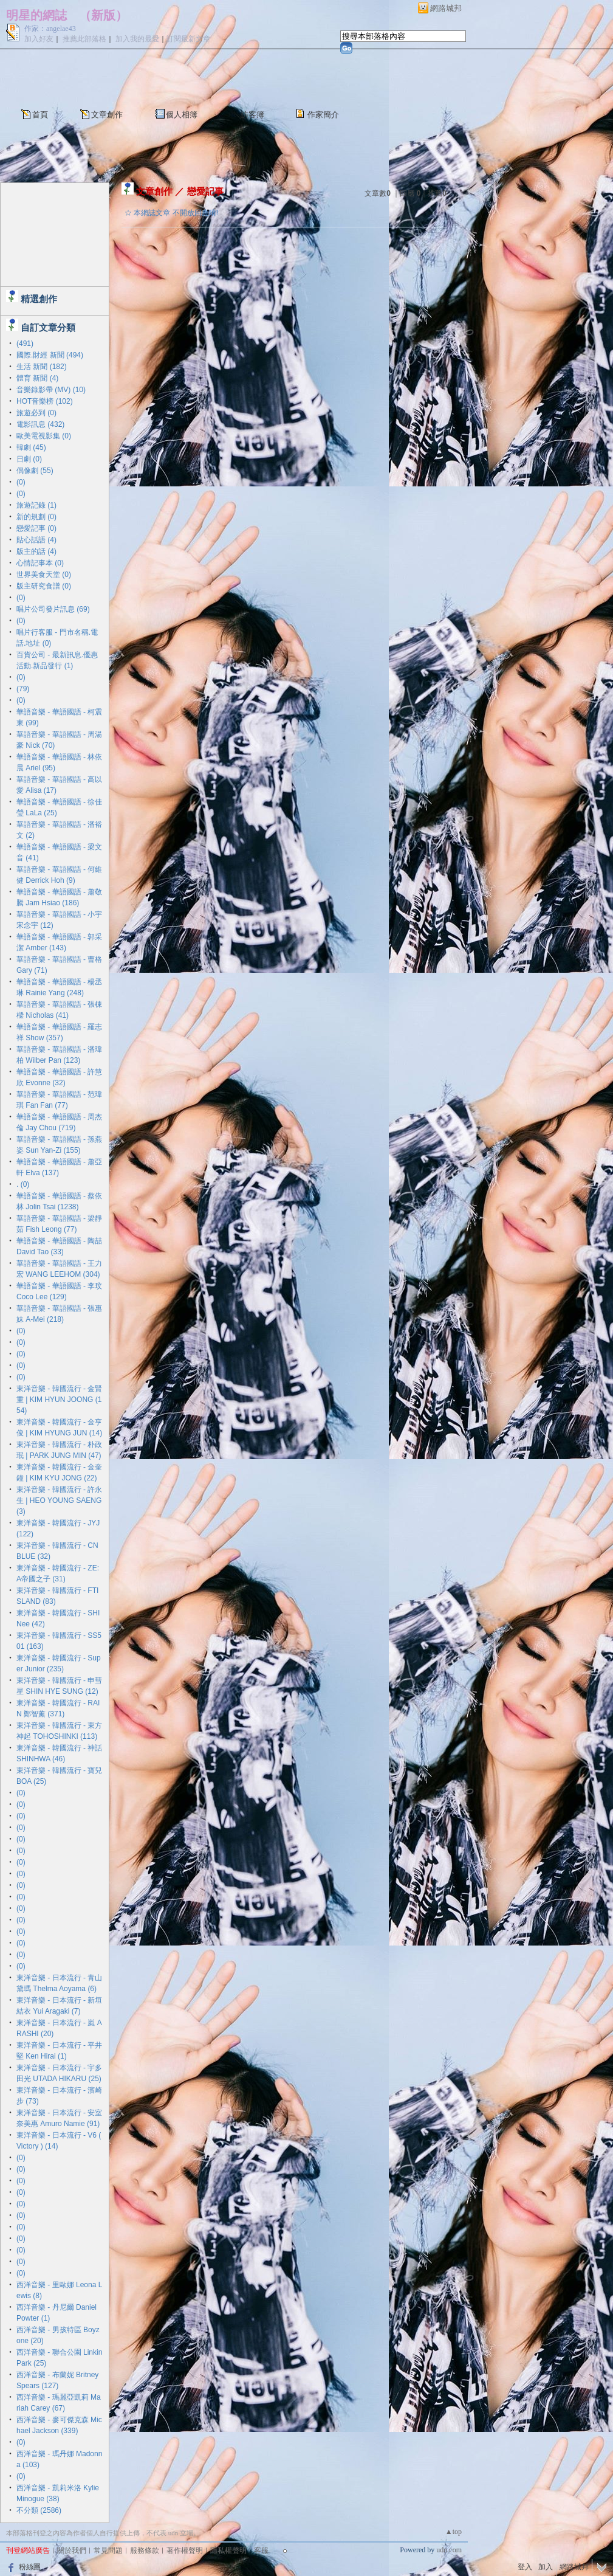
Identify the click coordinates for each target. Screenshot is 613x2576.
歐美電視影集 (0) (43, 436)
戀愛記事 (205, 191)
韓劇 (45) (31, 447)
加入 (545, 2567)
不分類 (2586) (38, 2510)
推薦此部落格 (84, 39)
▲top (453, 2531)
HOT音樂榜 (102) (44, 401)
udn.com (449, 2550)
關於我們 (71, 2550)
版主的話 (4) (36, 551)
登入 (525, 2567)
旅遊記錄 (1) (36, 505)
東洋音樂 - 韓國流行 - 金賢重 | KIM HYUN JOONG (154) (59, 1399)
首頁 (40, 114)
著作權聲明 (184, 2550)
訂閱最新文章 (188, 39)
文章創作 (107, 114)
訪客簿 (252, 114)
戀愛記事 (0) (36, 528)
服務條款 (144, 2550)
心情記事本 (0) (40, 563)
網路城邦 (446, 8)
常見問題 (108, 2550)
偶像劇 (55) (34, 470)
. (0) (22, 1184)
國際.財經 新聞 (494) (49, 355)
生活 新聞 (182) (41, 366)
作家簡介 (323, 114)
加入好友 (38, 39)
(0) (21, 482)
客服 (261, 2550)
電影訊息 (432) (40, 424)
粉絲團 (30, 2567)
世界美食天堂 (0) (43, 574)
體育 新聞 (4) (37, 378)
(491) (24, 343)
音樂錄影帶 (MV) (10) (51, 389)
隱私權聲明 (228, 2550)
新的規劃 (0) (36, 517)
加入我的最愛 (137, 39)
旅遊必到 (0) (36, 413)
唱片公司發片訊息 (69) (53, 609)
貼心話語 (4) (36, 540)
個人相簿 (181, 114)
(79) (22, 689)
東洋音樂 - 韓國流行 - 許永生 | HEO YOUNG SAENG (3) (59, 1500)
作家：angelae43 (50, 28)
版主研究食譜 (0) (43, 586)
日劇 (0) (29, 459)
